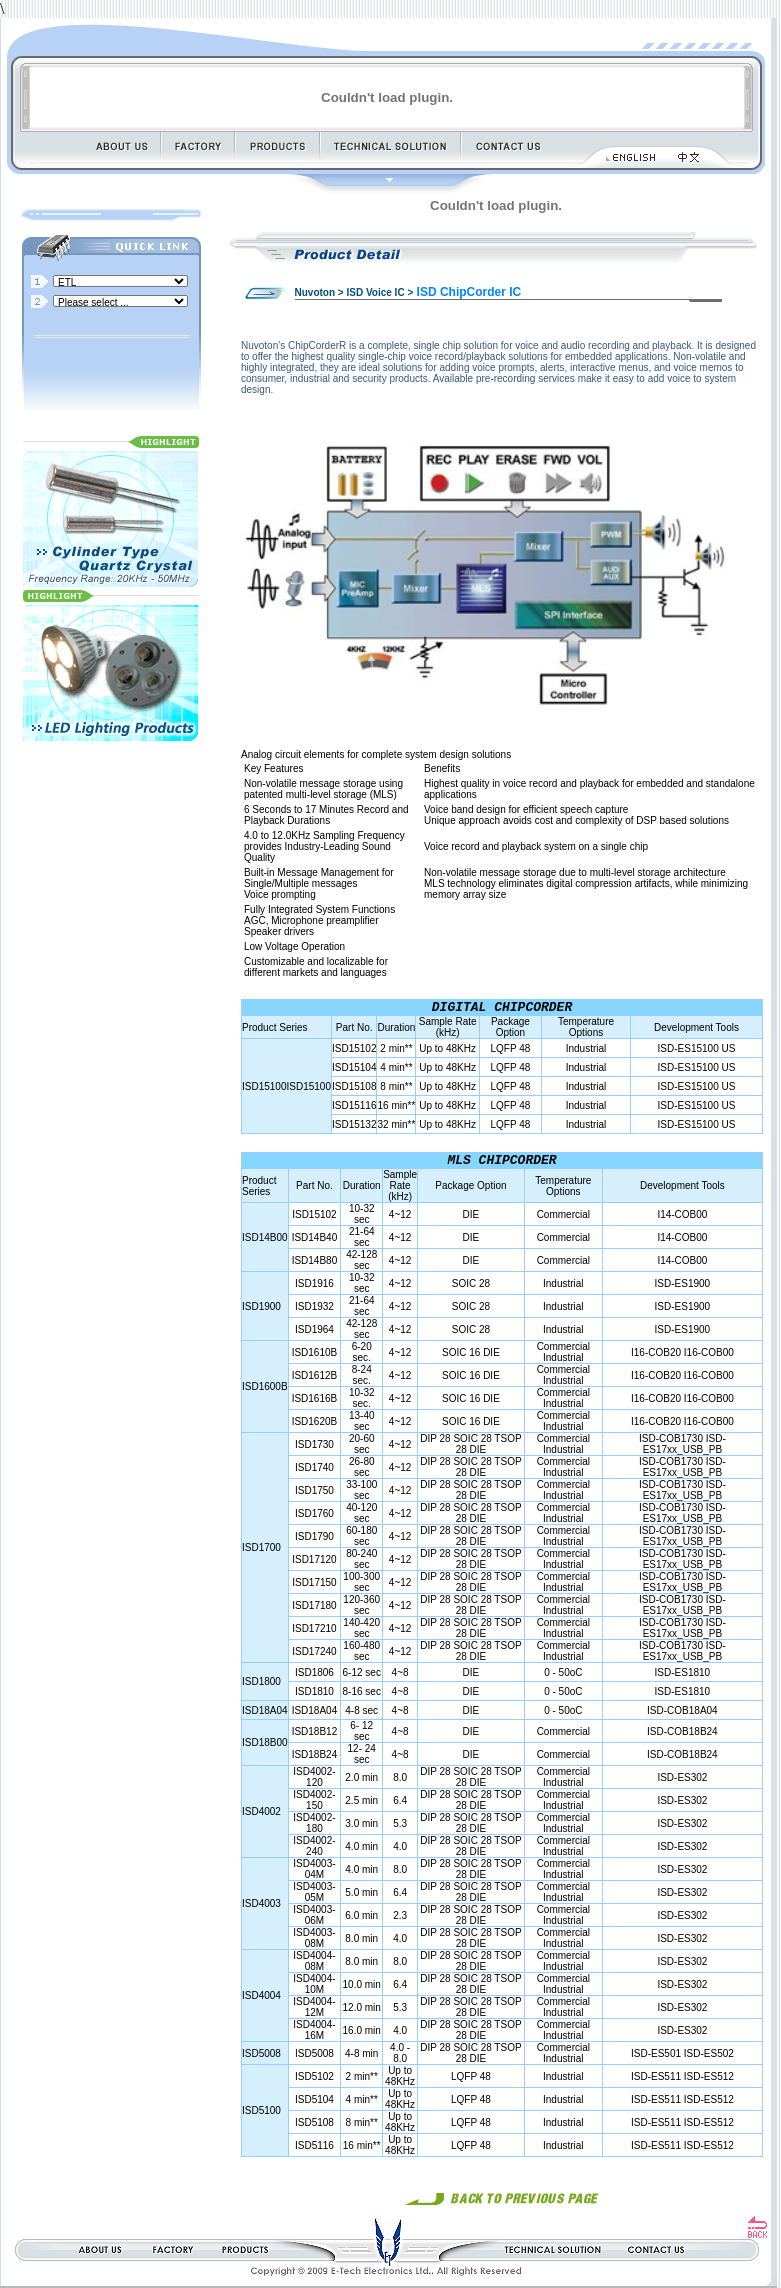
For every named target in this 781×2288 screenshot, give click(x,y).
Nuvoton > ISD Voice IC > (354, 292)
